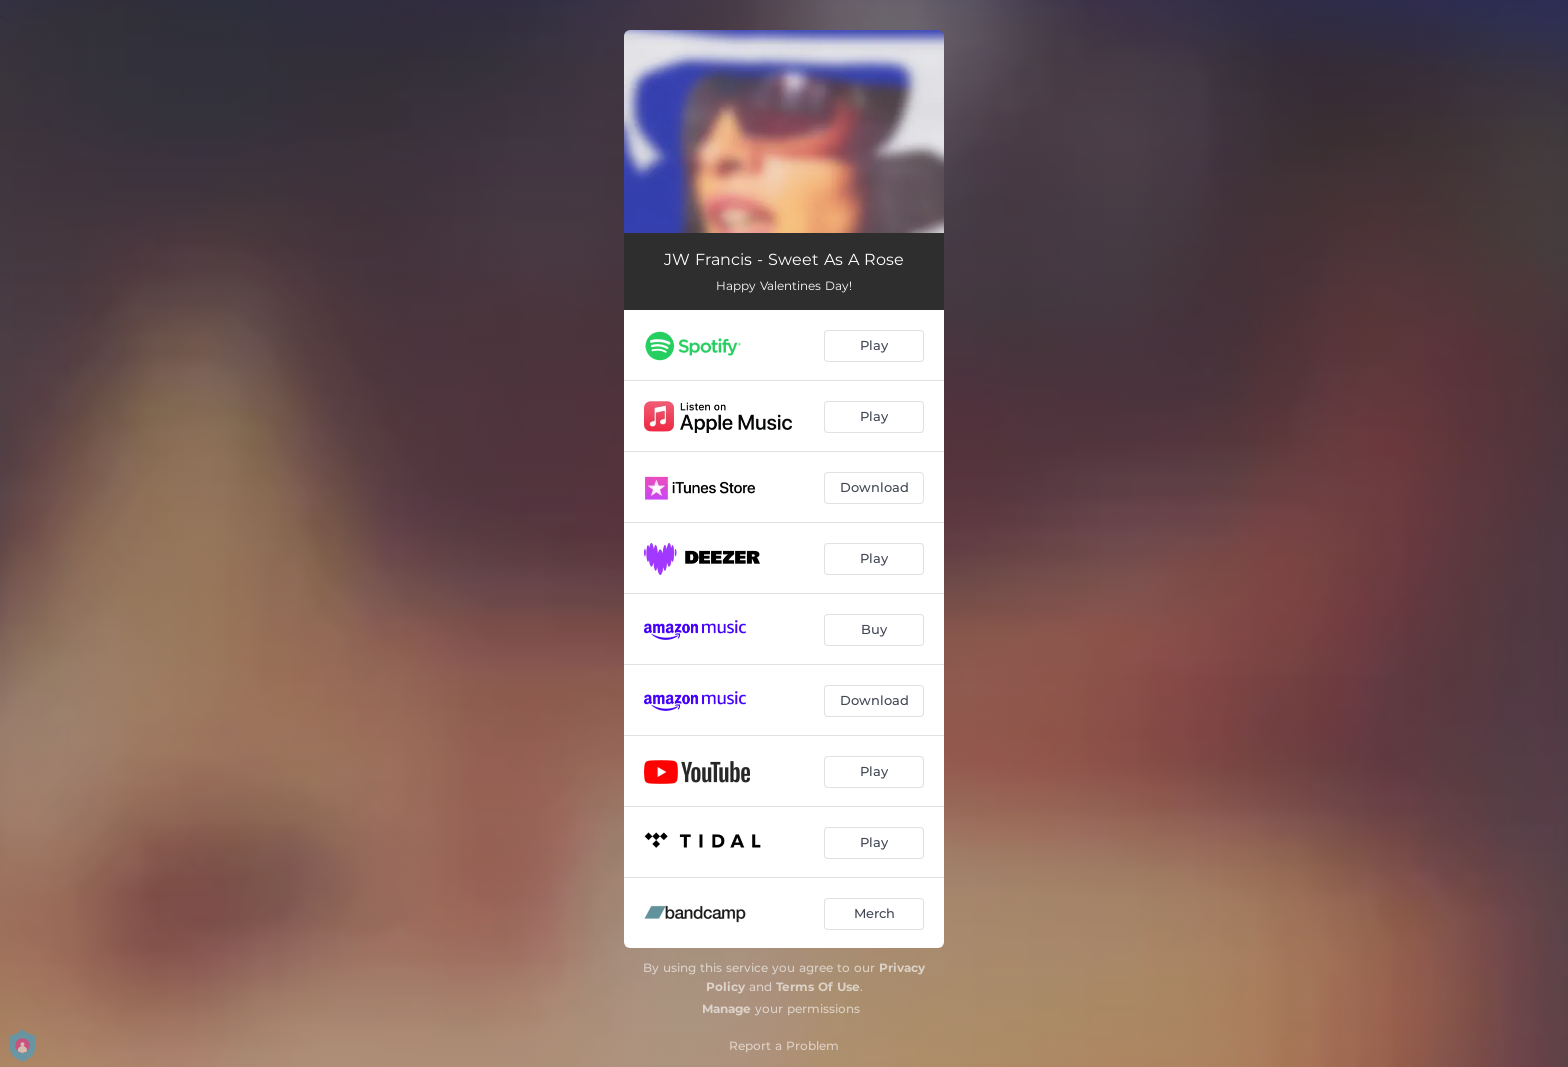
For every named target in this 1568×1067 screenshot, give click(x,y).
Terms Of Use (818, 986)
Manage (726, 1008)
